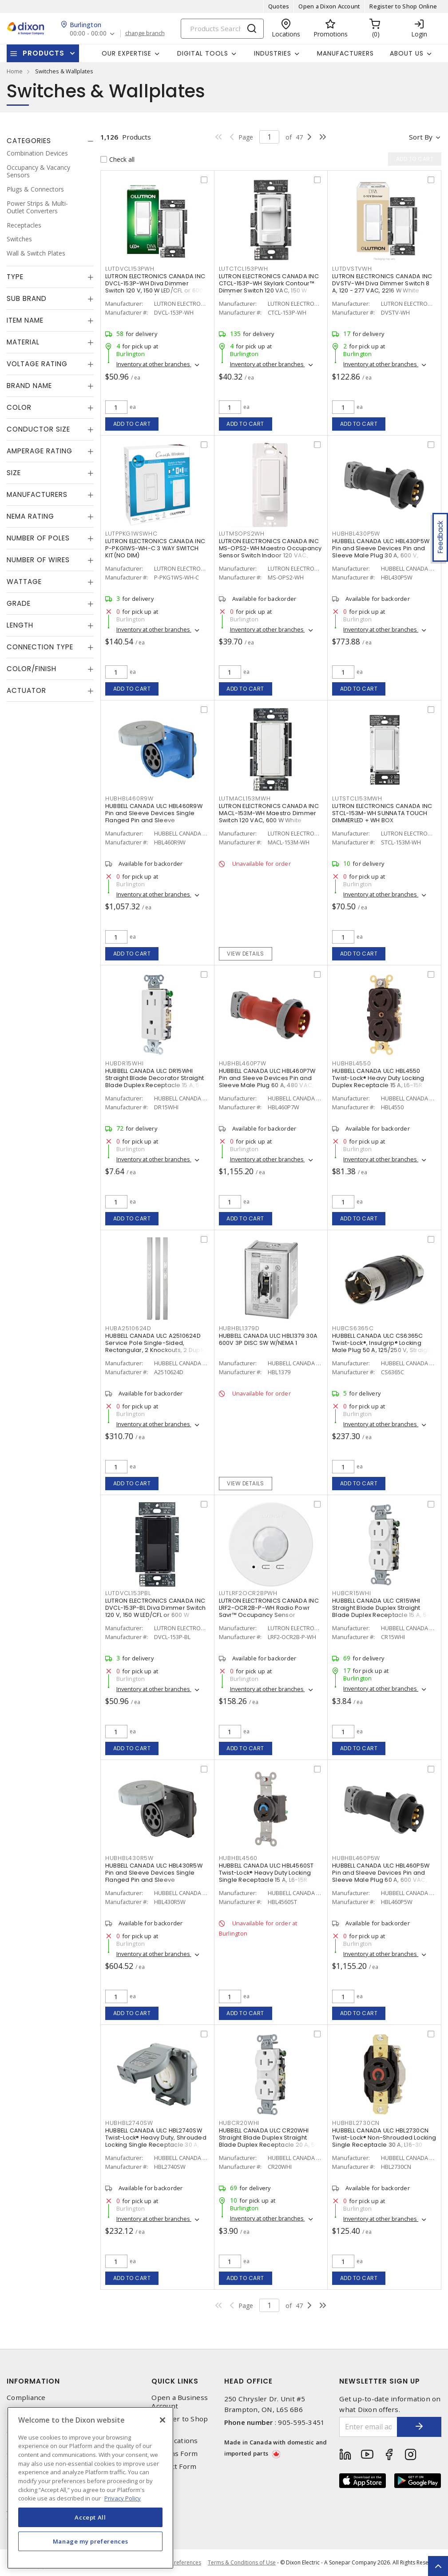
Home (15, 71)
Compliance (26, 2397)
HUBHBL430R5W (129, 1858)
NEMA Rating (30, 516)
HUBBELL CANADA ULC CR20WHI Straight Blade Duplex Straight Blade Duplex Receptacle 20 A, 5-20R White (268, 2141)
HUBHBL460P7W (242, 1063)
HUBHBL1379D (239, 1328)
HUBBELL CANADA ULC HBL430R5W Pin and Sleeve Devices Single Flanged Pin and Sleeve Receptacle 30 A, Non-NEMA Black (155, 1876)
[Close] (162, 2420)
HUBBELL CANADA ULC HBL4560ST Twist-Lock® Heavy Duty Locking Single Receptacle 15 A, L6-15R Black (266, 1876)
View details (245, 953)
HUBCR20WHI (239, 2123)
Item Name (25, 320)
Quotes (278, 6)
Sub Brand (27, 298)
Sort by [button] (420, 136)
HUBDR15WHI (124, 1063)
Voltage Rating (37, 363)
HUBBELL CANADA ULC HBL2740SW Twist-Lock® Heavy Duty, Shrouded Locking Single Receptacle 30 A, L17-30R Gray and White (155, 2141)
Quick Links (174, 2381)
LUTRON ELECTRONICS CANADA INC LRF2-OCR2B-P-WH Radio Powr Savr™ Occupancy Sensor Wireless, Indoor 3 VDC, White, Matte (269, 1615)
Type (15, 276)
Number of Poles (38, 538)
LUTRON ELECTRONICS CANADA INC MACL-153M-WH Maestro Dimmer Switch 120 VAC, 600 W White (269, 813)
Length (20, 625)
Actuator (26, 690)
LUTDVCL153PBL (128, 1593)
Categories (29, 140)
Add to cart (132, 424)
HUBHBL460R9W (129, 798)
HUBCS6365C (353, 1328)
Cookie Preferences (176, 2562)
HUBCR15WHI (351, 1593)
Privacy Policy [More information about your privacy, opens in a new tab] (122, 2498)
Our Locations (174, 2440)
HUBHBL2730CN (356, 2123)
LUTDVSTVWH (352, 268)
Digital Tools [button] (202, 53)
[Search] (222, 29)
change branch (145, 33)
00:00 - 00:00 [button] (88, 33)
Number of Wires (38, 559)
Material (23, 342)
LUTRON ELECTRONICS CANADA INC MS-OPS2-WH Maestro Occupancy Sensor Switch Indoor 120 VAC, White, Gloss (270, 551)
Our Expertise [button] (126, 53)
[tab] (50, 141)
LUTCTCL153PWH (243, 268)
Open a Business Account (179, 2401)
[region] (90, 2488)
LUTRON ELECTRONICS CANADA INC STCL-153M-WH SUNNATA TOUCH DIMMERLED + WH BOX (382, 813)
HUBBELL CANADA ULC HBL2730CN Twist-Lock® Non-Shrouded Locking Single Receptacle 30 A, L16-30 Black (384, 2141)
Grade (19, 603)
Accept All (90, 2517)
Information (33, 2381)
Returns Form (174, 2453)
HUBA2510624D (128, 1328)
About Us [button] (407, 53)
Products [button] (43, 53)
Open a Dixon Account (329, 6)
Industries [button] (272, 53)
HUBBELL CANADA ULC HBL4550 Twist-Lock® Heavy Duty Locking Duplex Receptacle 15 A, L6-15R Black (378, 1081)
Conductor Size (38, 429)
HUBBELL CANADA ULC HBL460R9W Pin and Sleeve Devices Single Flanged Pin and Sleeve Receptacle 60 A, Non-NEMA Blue (154, 816)
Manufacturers (345, 53)
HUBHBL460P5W (356, 1858)
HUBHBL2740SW (129, 2123)
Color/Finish (31, 668)
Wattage (24, 581)
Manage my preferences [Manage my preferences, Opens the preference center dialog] (90, 2541)
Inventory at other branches (153, 364)
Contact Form (173, 2466)
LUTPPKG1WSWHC (131, 533)
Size (14, 472)
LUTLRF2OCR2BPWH (248, 1593)
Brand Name (29, 385)
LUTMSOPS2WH (242, 533)
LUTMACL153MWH (245, 798)
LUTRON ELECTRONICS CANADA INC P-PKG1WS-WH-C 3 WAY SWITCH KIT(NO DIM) (155, 548)
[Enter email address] (368, 2427)
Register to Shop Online (403, 6)
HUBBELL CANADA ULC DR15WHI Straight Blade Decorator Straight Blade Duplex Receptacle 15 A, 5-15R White (154, 1081)
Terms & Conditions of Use (242, 2562)
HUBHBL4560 (238, 1858)
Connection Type (40, 647)
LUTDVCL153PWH (130, 268)
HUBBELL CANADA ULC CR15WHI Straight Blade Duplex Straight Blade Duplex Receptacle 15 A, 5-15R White (381, 1611)
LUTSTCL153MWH (357, 798)
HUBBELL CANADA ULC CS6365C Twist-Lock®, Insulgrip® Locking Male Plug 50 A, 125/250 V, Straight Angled (382, 1346)
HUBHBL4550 (351, 1063)
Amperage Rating (39, 451)
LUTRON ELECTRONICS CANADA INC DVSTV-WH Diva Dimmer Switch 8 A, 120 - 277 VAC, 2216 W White (382, 283)
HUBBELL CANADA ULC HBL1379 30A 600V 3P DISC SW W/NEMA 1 (268, 1339)
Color (19, 407)
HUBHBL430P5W (356, 533)
